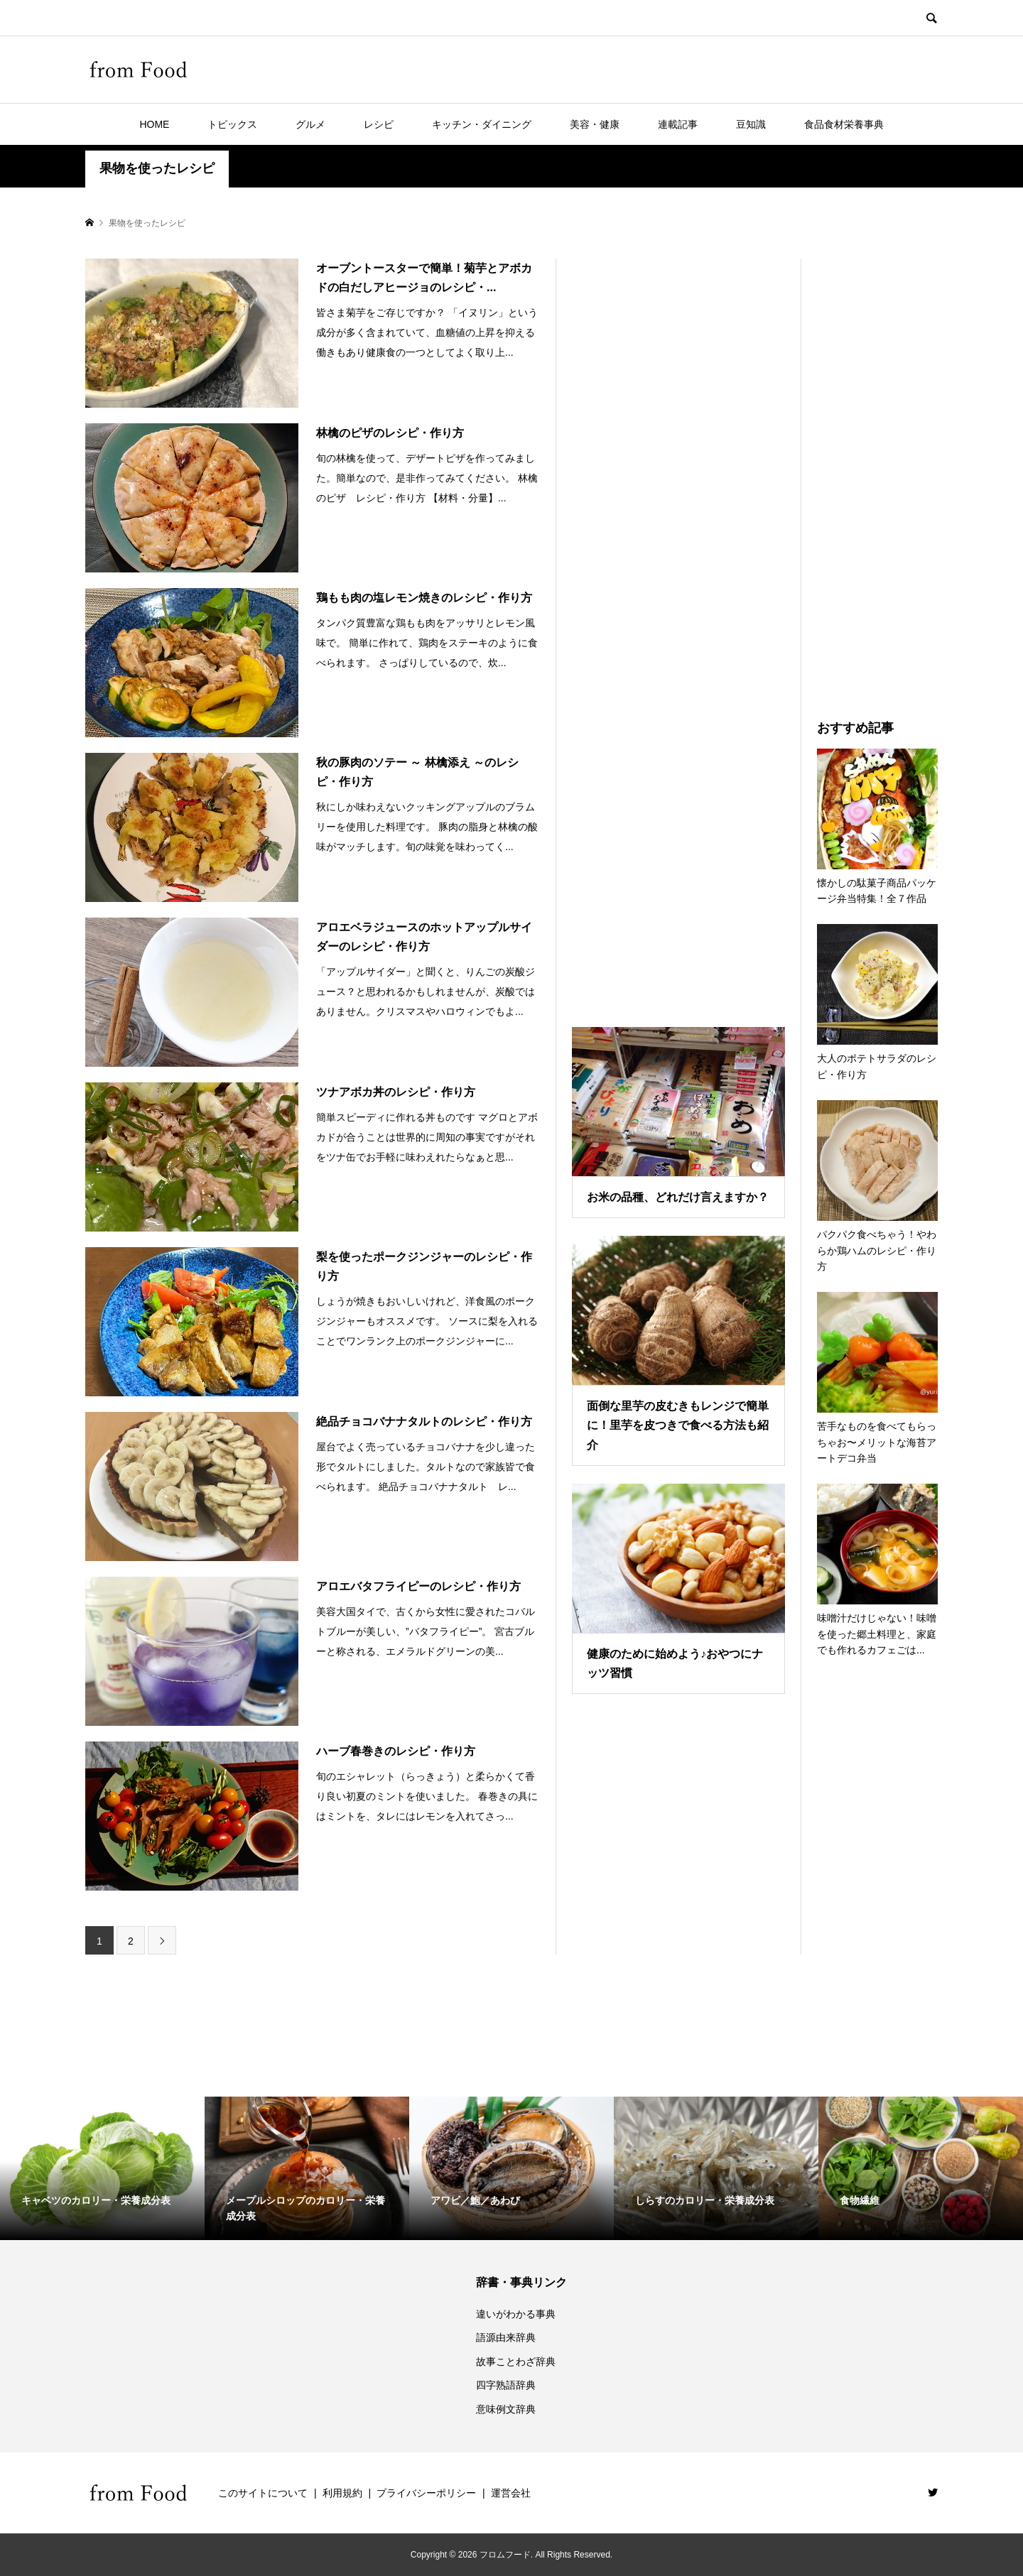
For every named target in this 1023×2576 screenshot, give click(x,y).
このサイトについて (263, 2493)
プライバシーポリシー (426, 2493)
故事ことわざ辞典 (516, 2361)
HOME (154, 124)
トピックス (232, 124)
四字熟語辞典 (506, 2385)
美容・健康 (594, 124)
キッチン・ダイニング (481, 124)
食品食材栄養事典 (844, 124)
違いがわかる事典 (516, 2314)
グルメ (310, 124)
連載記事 (678, 124)
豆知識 (751, 124)
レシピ (379, 124)
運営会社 (511, 2493)
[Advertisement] (678, 625)
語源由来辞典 (506, 2337)
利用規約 (342, 2493)
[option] (102, 2168)
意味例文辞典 (506, 2409)
